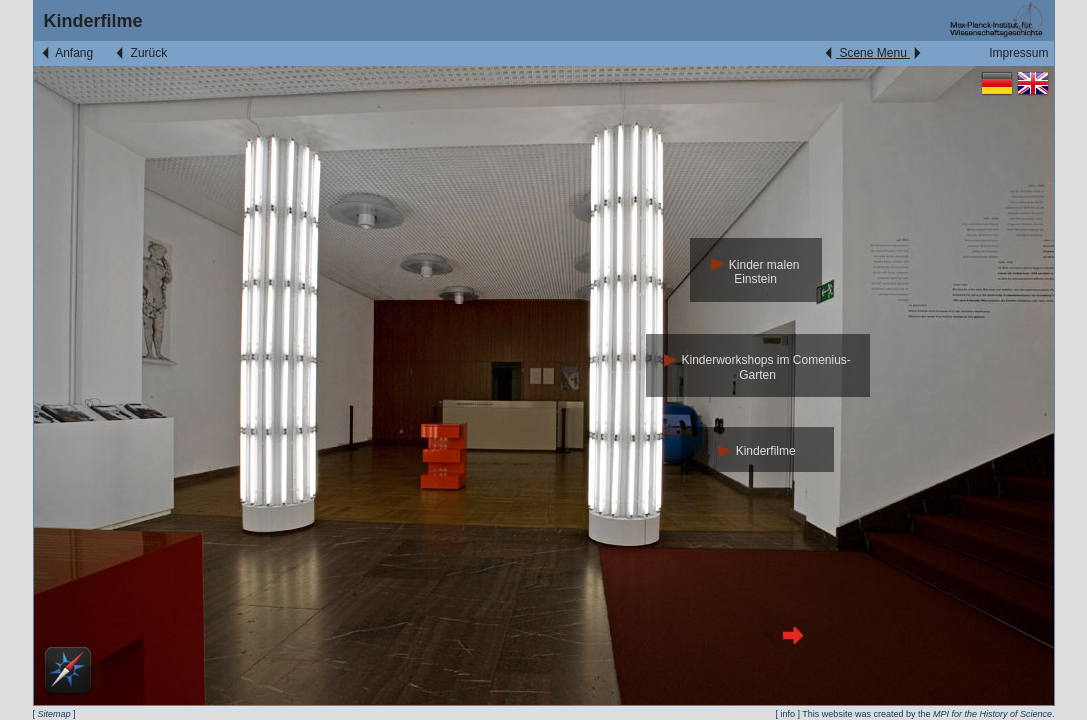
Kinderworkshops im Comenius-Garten (757, 367)
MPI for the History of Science (992, 714)
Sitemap (54, 714)
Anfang (66, 53)
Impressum (1018, 53)
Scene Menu (872, 53)
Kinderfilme (756, 451)
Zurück (140, 53)
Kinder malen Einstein (755, 272)
